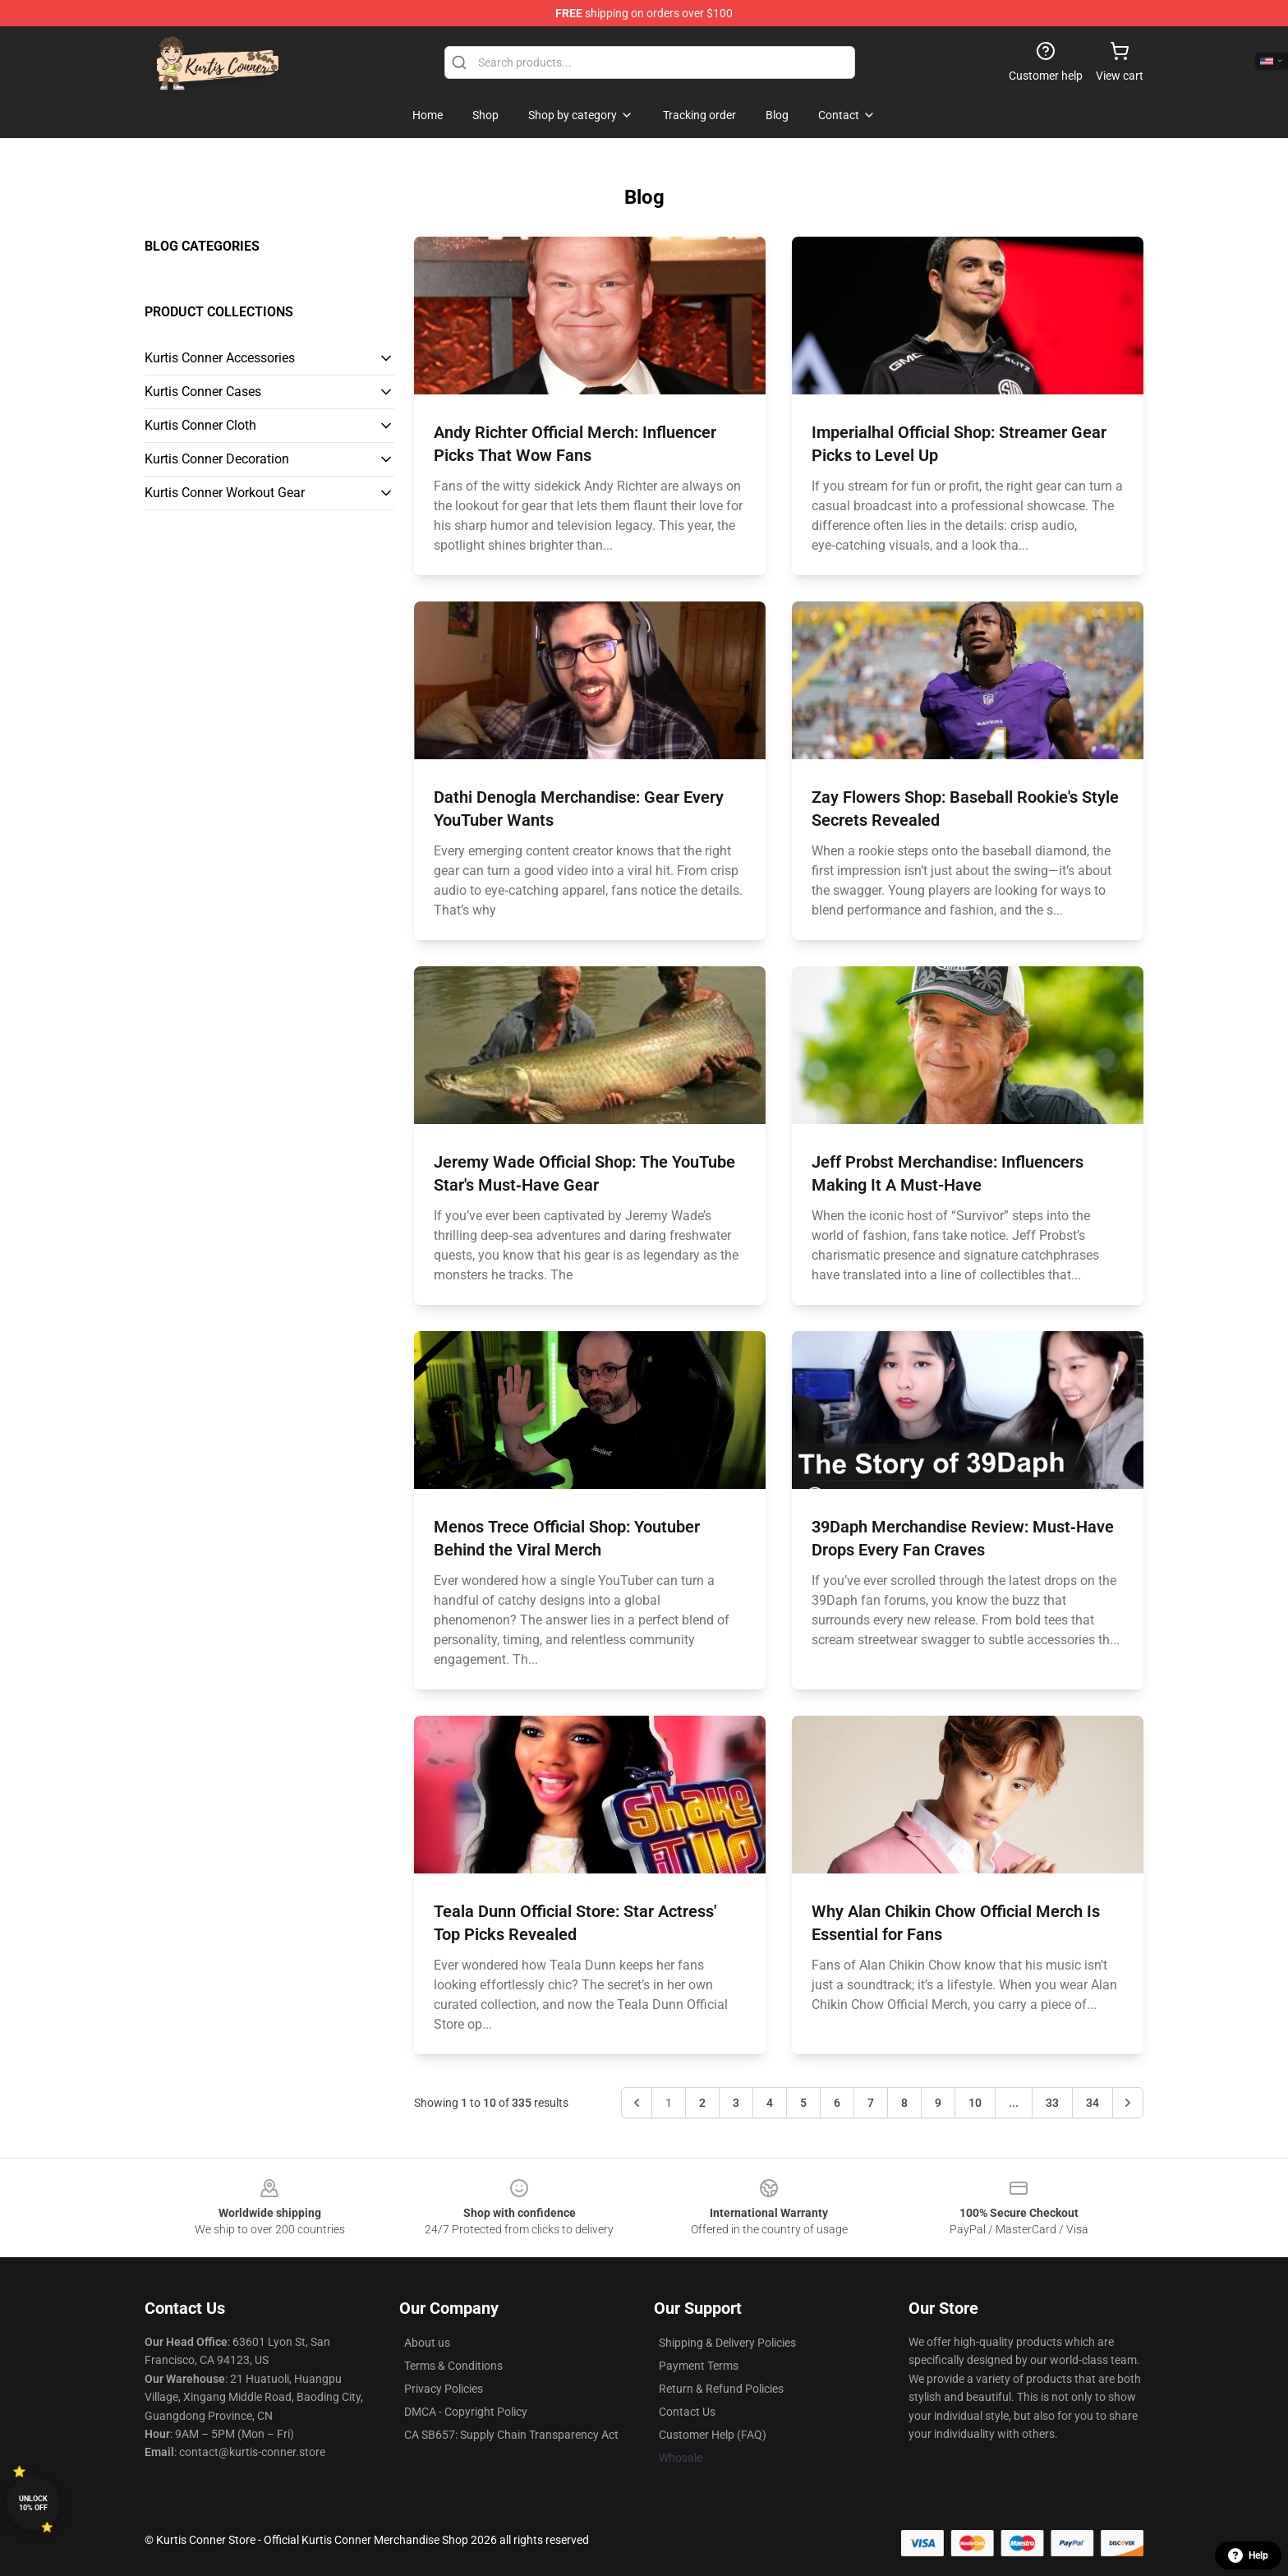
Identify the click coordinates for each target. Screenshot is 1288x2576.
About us (427, 2342)
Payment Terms (698, 2365)
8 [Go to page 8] (904, 2102)
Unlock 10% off (33, 2503)
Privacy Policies (443, 2388)
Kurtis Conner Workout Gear (225, 492)
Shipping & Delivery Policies (727, 2342)
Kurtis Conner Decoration (217, 459)
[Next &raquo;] (1127, 2102)
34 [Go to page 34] (1092, 2102)
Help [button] (1248, 2555)
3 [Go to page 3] (736, 2102)
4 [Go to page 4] (769, 2102)
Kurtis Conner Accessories (220, 358)
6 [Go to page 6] (837, 2102)
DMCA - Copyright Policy (465, 2411)
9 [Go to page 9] (938, 2102)
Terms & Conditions (453, 2365)
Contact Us (687, 2411)
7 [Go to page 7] (870, 2102)
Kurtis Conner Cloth (200, 425)
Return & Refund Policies (721, 2388)
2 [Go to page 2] (702, 2102)
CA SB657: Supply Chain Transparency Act (511, 2434)
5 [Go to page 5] (803, 2102)
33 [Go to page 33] (1052, 2102)
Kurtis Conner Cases (203, 391)
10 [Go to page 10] (975, 2102)
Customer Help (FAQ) (712, 2434)
